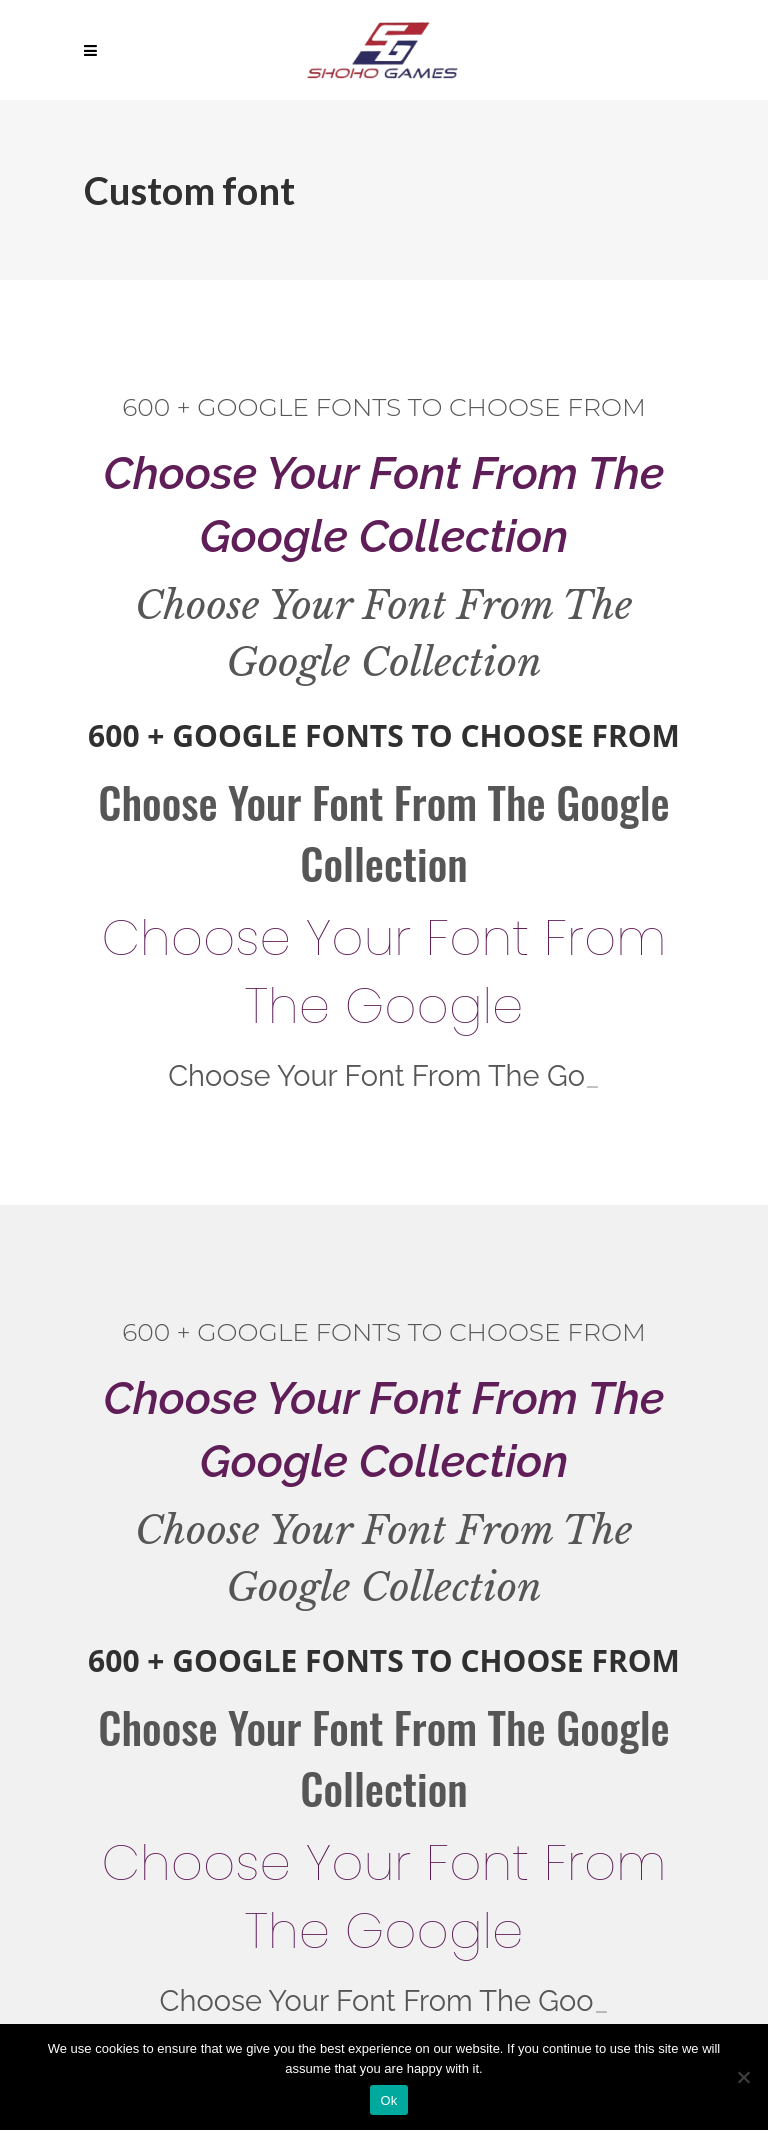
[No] (743, 2077)
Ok (388, 2100)
